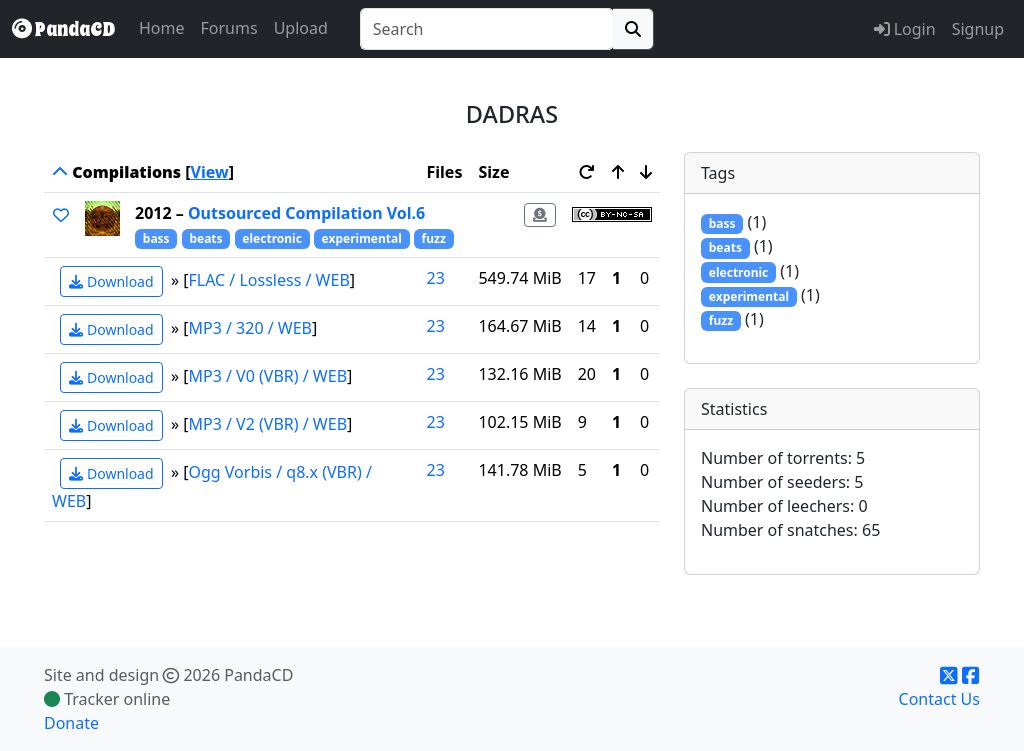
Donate (71, 723)
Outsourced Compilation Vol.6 (306, 213)
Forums (229, 28)
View (210, 172)
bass (156, 238)
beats (205, 238)
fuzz (434, 238)
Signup (978, 29)
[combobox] (487, 29)
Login (905, 29)
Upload (301, 28)
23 (436, 278)
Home (162, 28)
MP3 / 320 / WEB (251, 328)
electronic (272, 238)
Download (111, 281)
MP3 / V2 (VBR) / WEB (268, 424)
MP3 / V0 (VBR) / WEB (268, 376)
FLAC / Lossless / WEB (269, 280)
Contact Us (939, 699)
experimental (362, 238)
